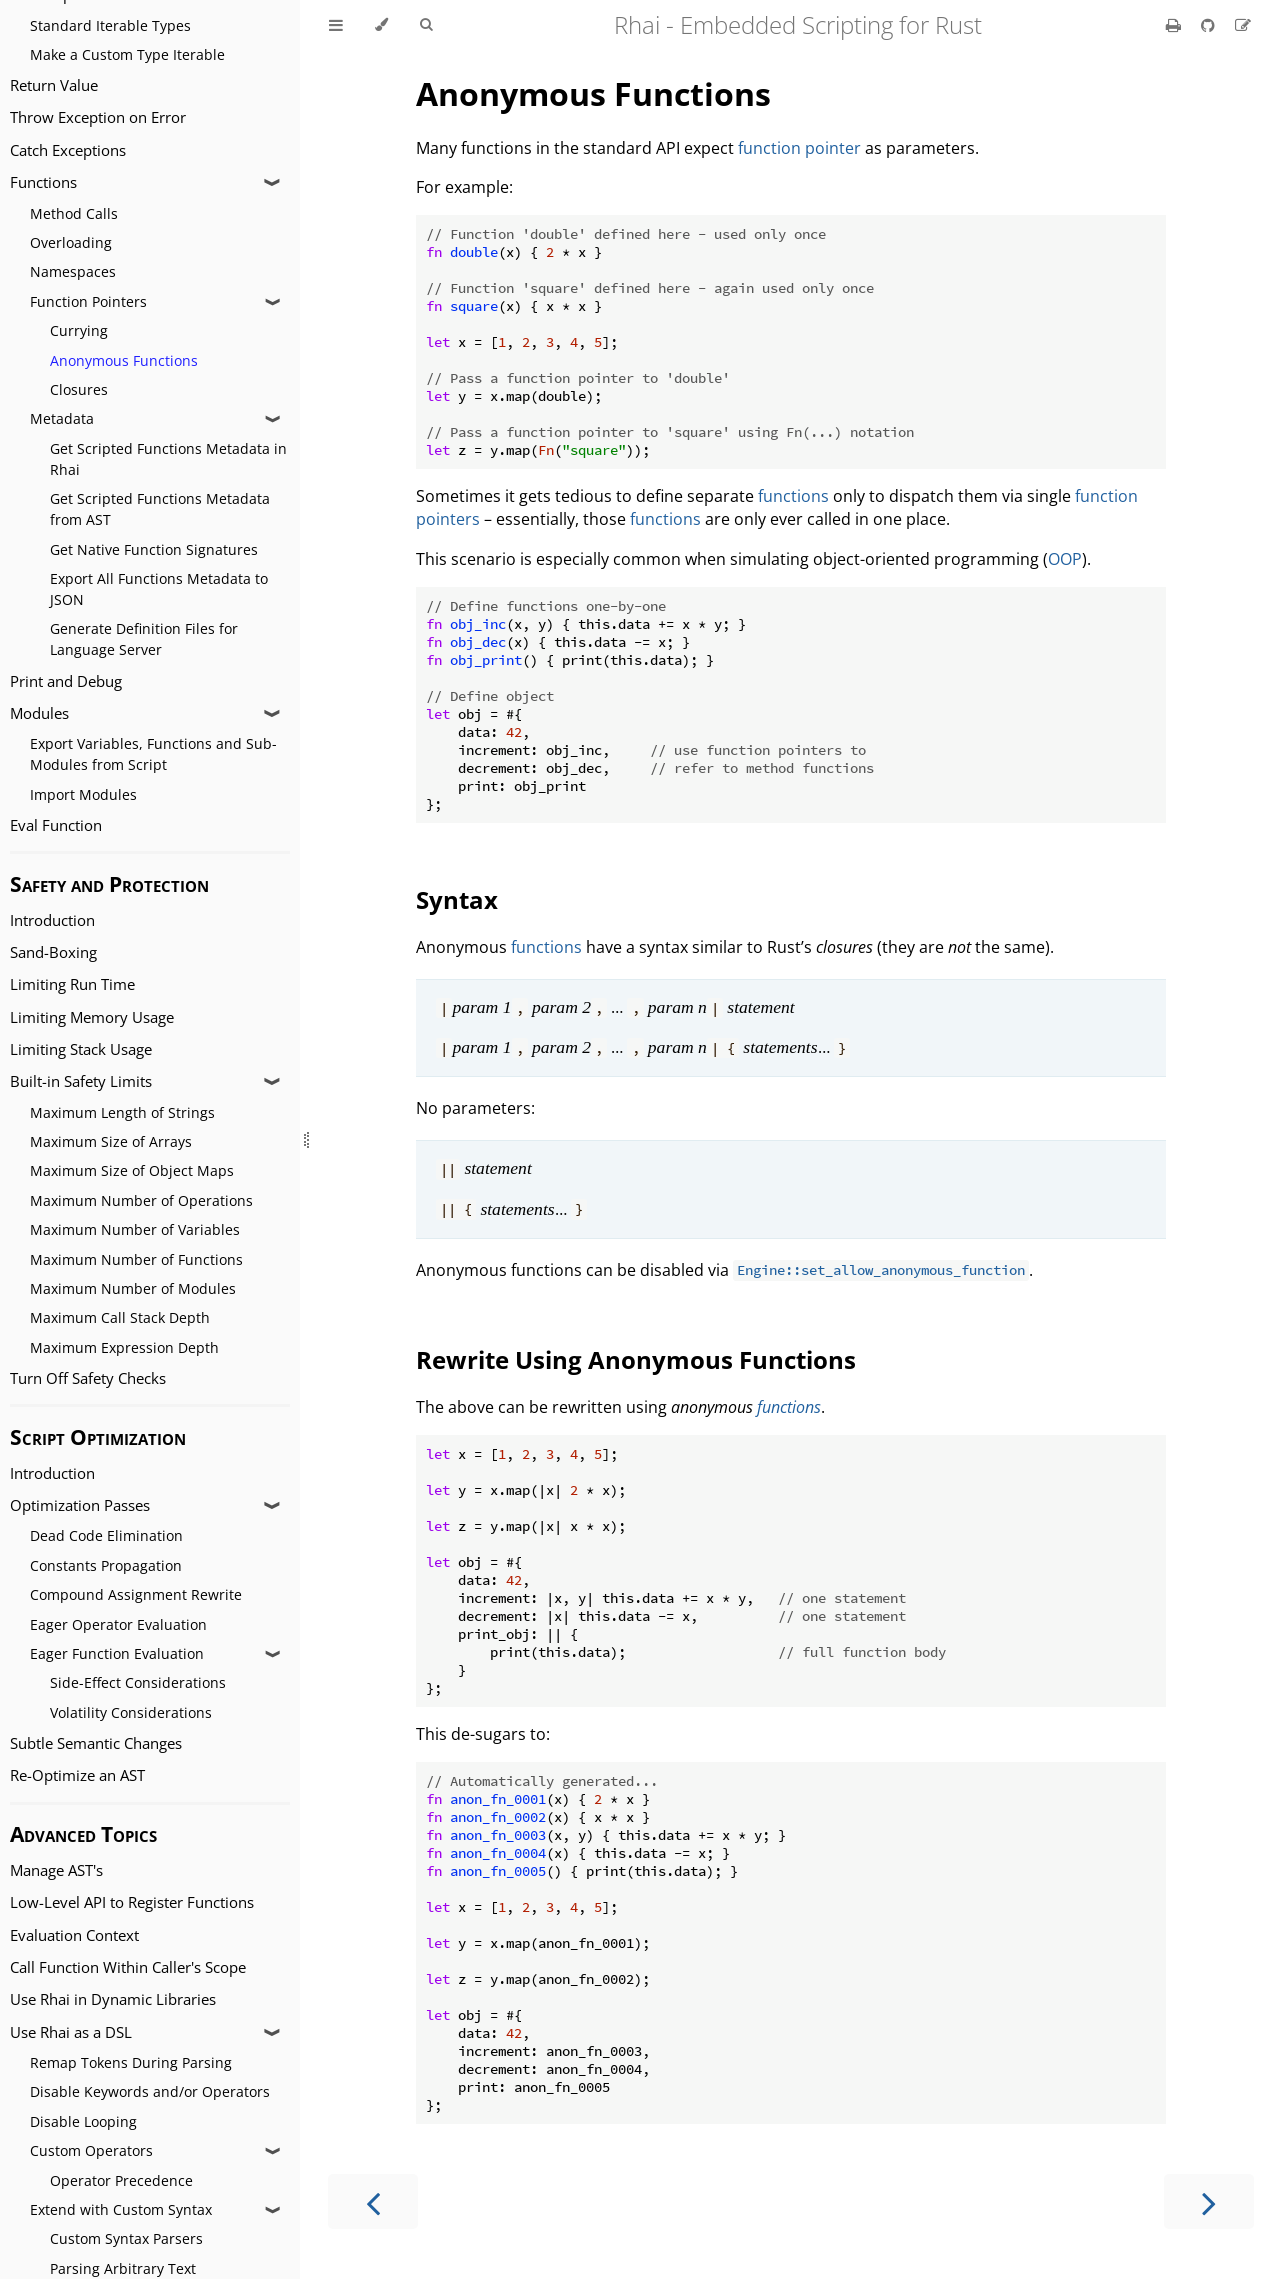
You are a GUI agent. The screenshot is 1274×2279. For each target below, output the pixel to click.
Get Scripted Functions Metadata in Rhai (168, 459)
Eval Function (56, 825)
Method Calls (74, 213)
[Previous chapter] (373, 2201)
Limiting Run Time (72, 984)
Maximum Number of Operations (141, 1200)
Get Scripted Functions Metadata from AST (160, 509)
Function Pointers (88, 301)
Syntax (457, 899)
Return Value (54, 85)
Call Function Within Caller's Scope (128, 1967)
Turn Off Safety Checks (88, 1378)
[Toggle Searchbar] (426, 25)
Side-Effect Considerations (138, 1682)
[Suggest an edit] (1243, 25)
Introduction (52, 920)
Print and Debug (66, 681)
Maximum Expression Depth (124, 1347)
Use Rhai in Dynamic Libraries (113, 1999)
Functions (43, 182)
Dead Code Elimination (106, 1535)
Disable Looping (83, 2121)
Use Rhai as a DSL (71, 2032)
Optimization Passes (80, 1505)
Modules (39, 713)
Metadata (62, 418)
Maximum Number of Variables (135, 1229)
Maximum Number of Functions (136, 1259)
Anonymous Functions (124, 360)
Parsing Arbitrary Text (123, 2268)
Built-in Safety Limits (81, 1081)
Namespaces (73, 271)
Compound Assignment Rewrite (136, 1594)
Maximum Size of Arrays (111, 1141)
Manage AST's (56, 1870)
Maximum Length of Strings (122, 1112)
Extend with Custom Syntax (121, 2209)
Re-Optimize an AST (77, 1775)
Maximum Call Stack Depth (120, 1317)
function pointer (799, 148)
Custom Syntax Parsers (126, 2238)
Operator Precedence (121, 2180)
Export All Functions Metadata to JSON (159, 589)
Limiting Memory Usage (92, 1017)
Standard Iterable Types (110, 25)
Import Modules (83, 794)
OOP (1065, 559)
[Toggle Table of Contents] (336, 25)
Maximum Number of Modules (133, 1288)
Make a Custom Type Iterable (127, 54)
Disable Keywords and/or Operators (150, 2091)
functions (793, 496)
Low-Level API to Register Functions (132, 1902)
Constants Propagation (106, 1565)
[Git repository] (1210, 25)
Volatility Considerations (131, 1712)
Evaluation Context (74, 1935)
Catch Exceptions (68, 150)
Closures (79, 389)
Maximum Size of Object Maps (132, 1170)
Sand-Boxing (53, 952)
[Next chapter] (1209, 2201)
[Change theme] (381, 25)
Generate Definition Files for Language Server (144, 639)
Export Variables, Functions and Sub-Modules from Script (153, 754)
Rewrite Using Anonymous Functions (636, 1359)
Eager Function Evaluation (117, 1653)
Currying (79, 330)
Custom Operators (91, 2150)
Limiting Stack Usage (81, 1049)
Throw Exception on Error (98, 117)
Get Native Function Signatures (154, 549)
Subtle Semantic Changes (96, 1743)
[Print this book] (1175, 25)
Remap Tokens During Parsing (131, 2062)
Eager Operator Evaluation (118, 1624)
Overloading (71, 242)
